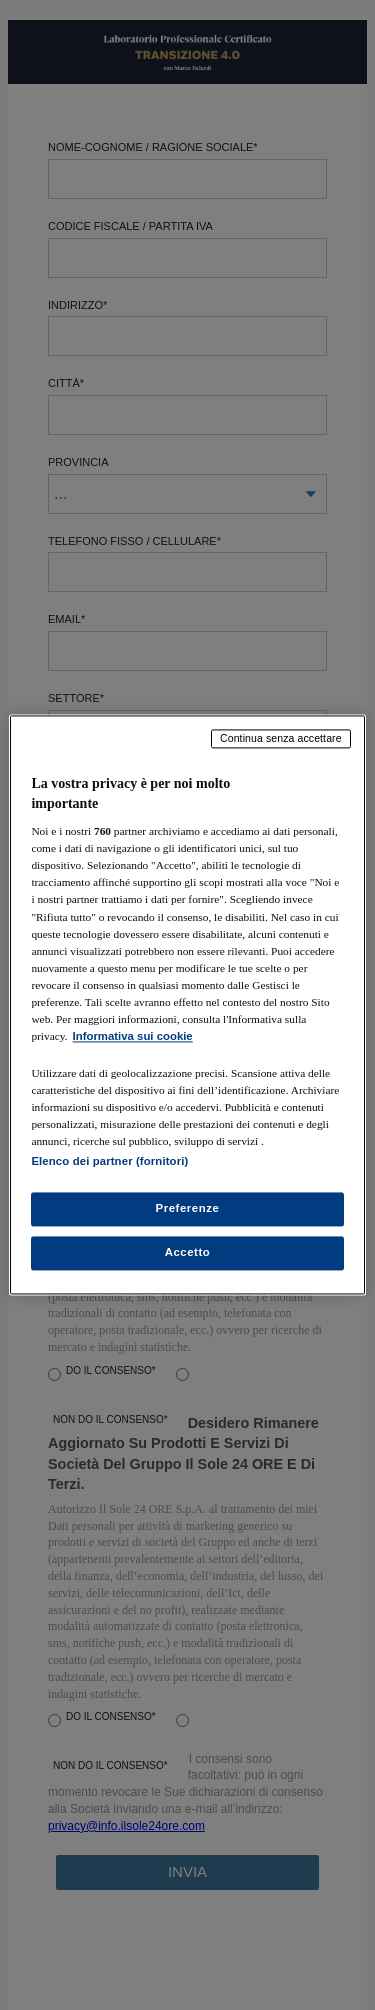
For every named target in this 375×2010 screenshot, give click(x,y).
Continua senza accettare (281, 738)
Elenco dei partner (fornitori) (109, 1162)
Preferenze (188, 1209)
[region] (187, 1004)
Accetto (188, 1253)
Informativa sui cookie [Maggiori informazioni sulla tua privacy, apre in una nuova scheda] (133, 1036)
